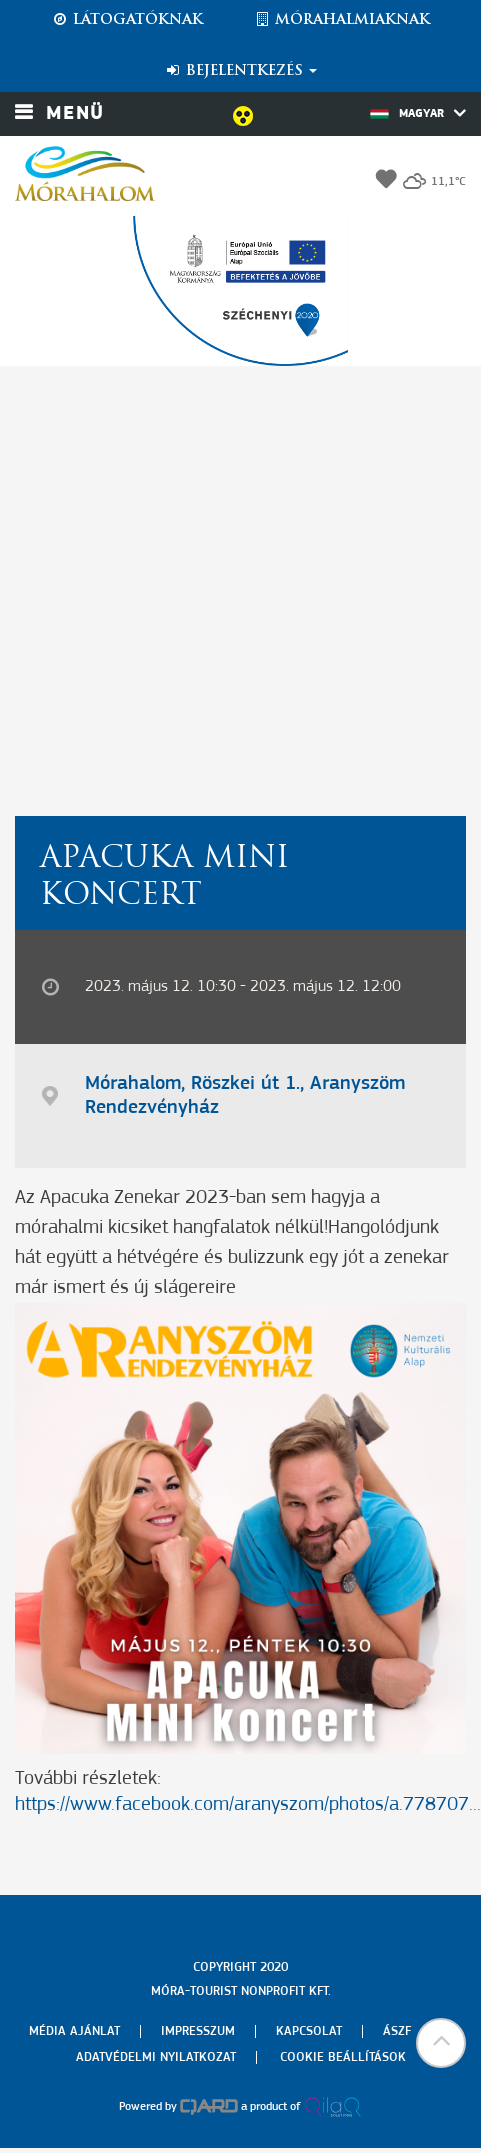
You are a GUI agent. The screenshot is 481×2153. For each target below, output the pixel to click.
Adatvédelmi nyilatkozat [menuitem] (156, 2057)
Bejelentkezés (240, 71)
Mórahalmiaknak (341, 20)
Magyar (418, 113)
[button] (441, 2043)
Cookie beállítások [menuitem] (343, 2057)
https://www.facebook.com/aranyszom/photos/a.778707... (248, 1805)
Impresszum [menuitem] (198, 2031)
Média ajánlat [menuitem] (74, 2031)
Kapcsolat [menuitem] (309, 2031)
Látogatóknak (127, 20)
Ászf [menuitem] (397, 2031)
